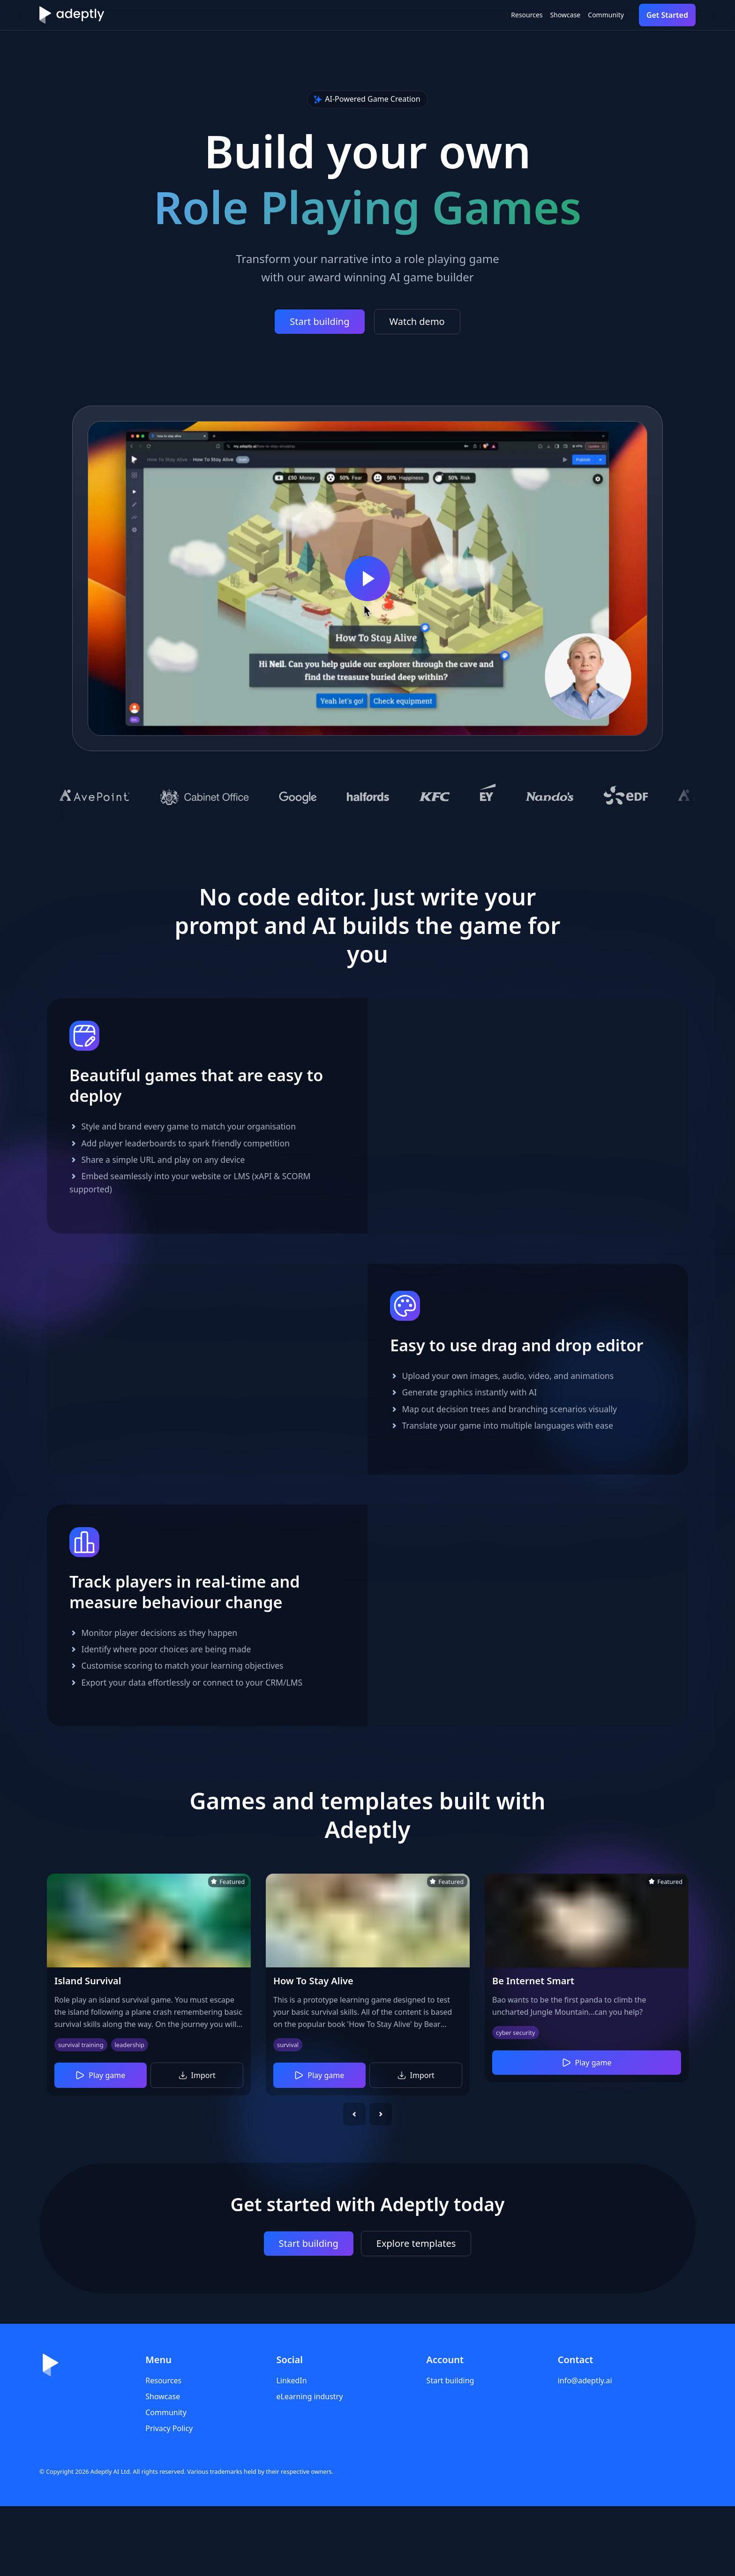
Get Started (667, 15)
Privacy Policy (169, 2498)
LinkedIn (291, 2450)
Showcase (535, 14)
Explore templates (416, 2313)
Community (595, 14)
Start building (319, 321)
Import (197, 2145)
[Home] (71, 15)
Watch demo (417, 321)
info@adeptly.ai (585, 2450)
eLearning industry (309, 2466)
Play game (100, 2145)
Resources (478, 14)
